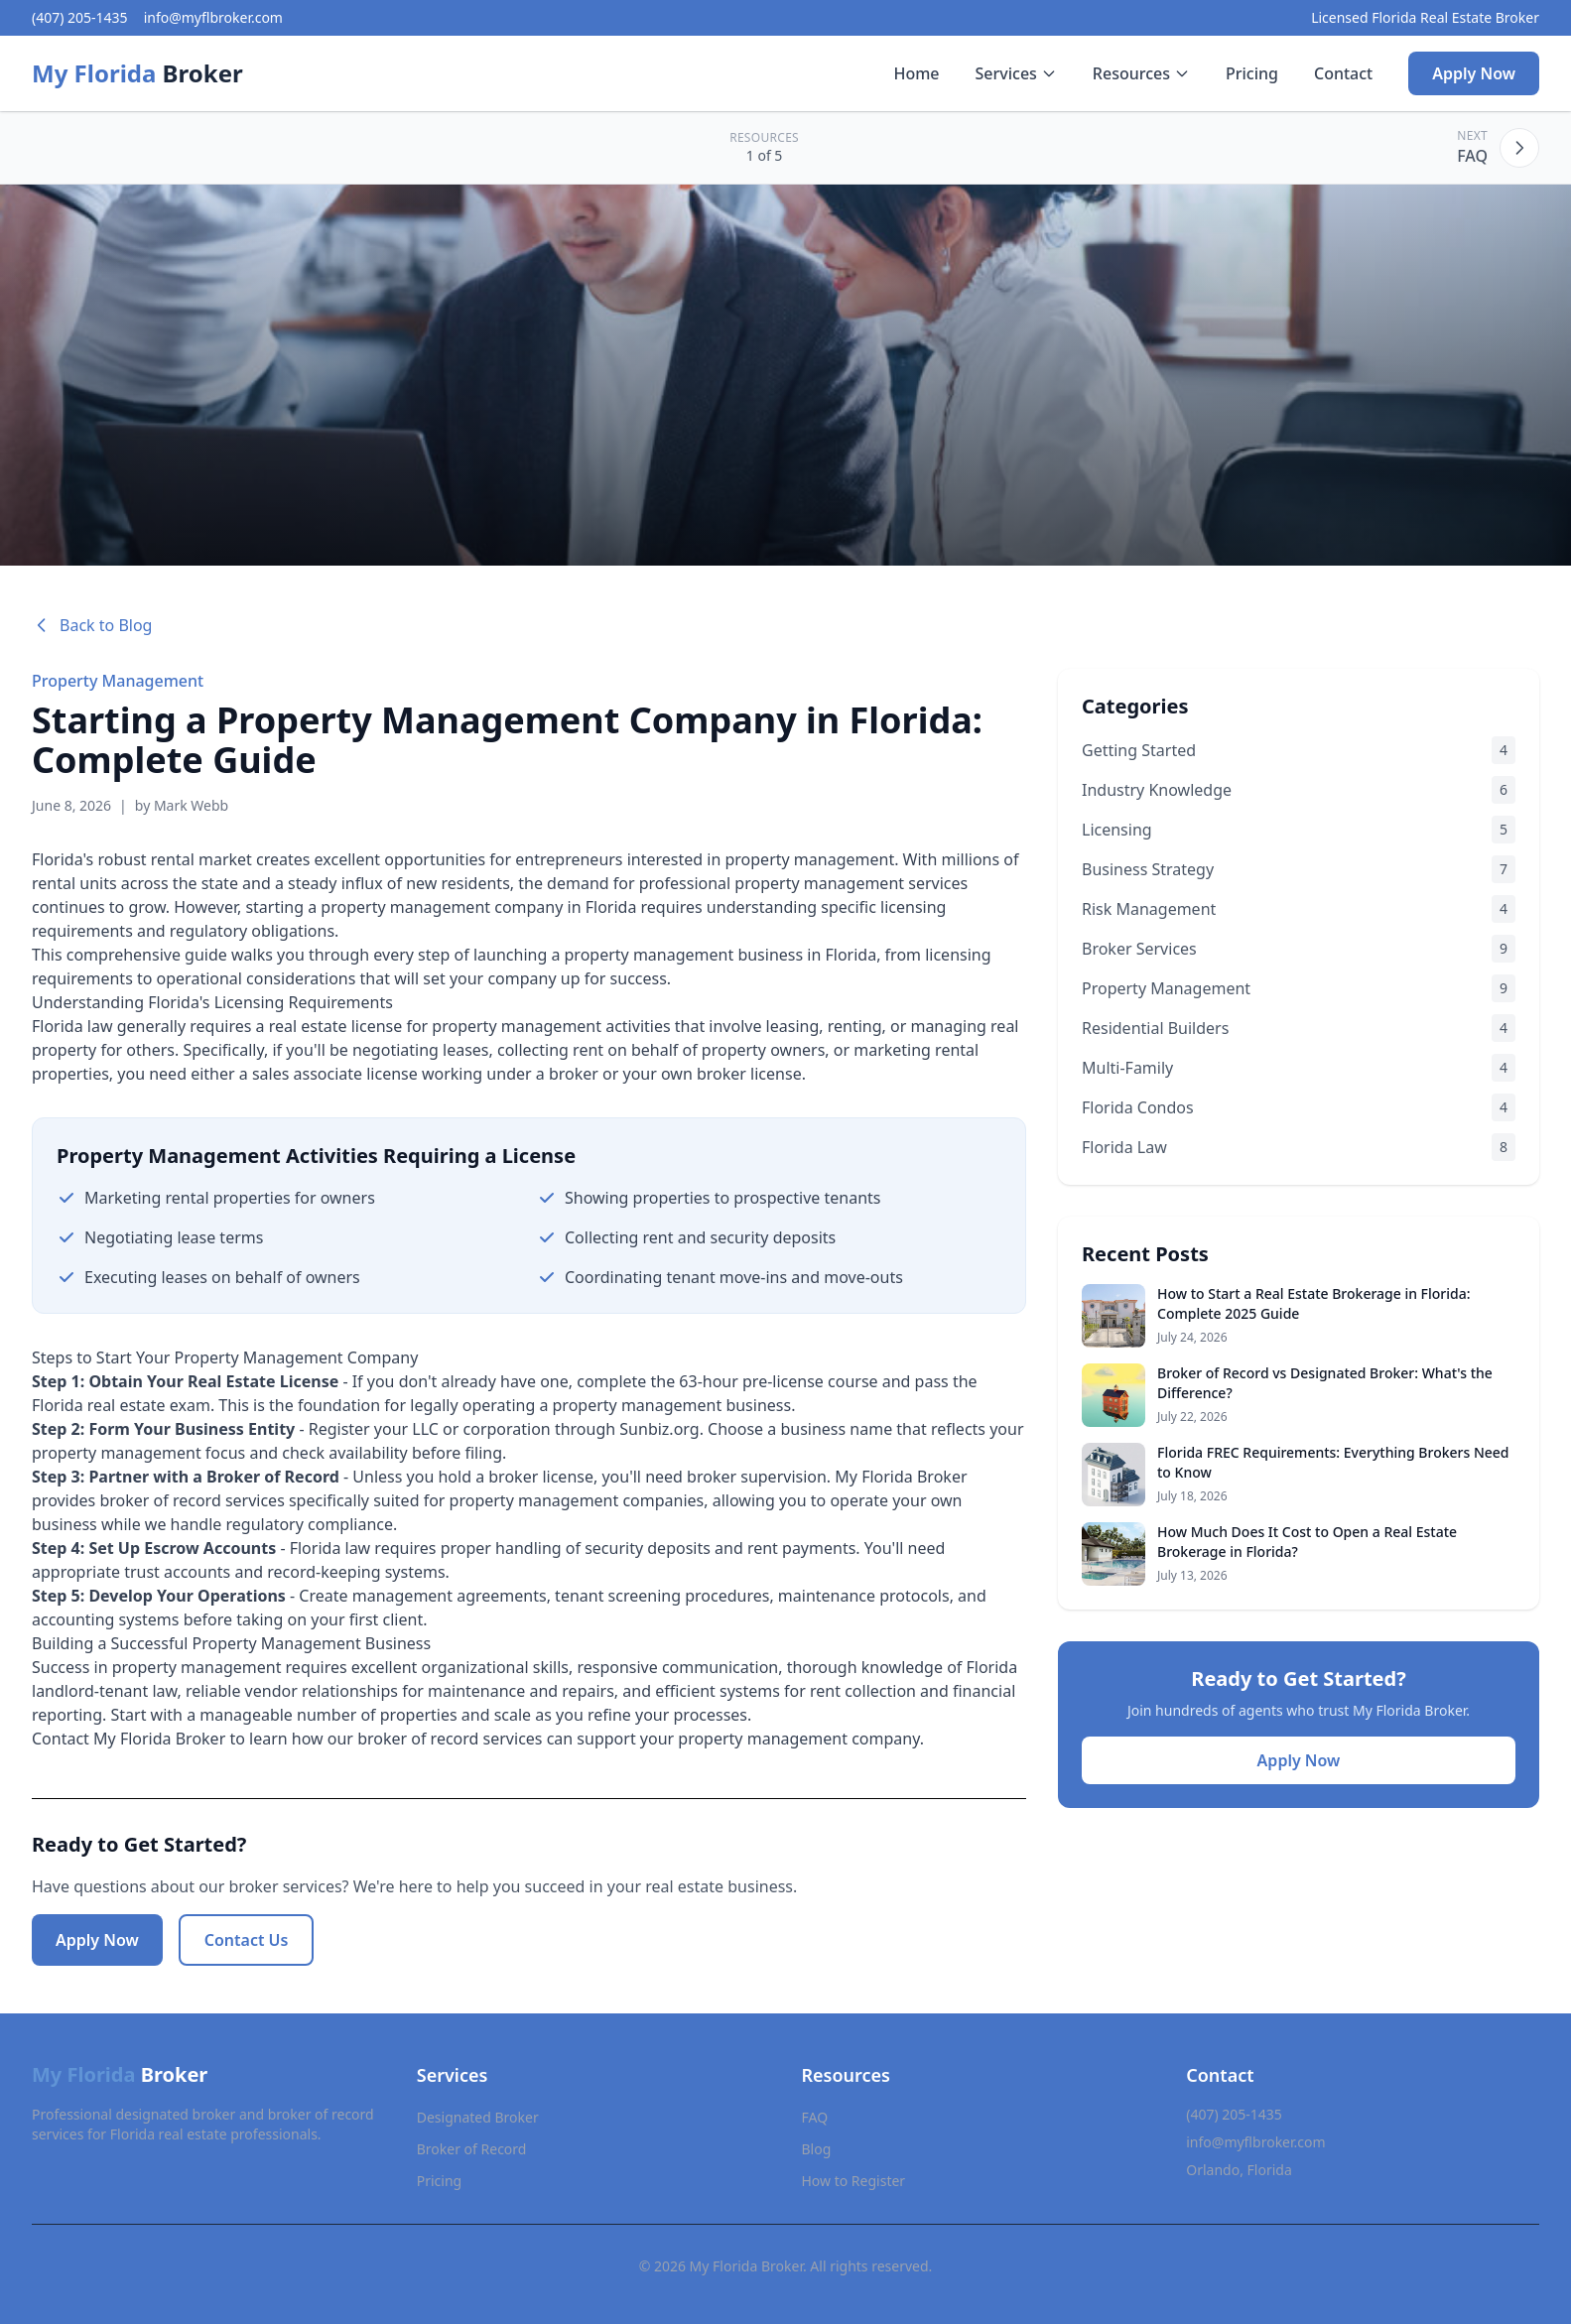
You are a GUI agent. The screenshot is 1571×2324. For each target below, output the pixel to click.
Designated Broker (478, 2117)
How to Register (854, 2180)
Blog (817, 2148)
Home (916, 73)
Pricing (1252, 73)
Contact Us (246, 1940)
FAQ (815, 2117)
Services (1016, 73)
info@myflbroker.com (213, 17)
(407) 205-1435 (80, 17)
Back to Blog (92, 625)
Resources (1141, 73)
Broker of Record (472, 2148)
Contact (1343, 73)
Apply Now (1473, 73)
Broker (137, 73)
